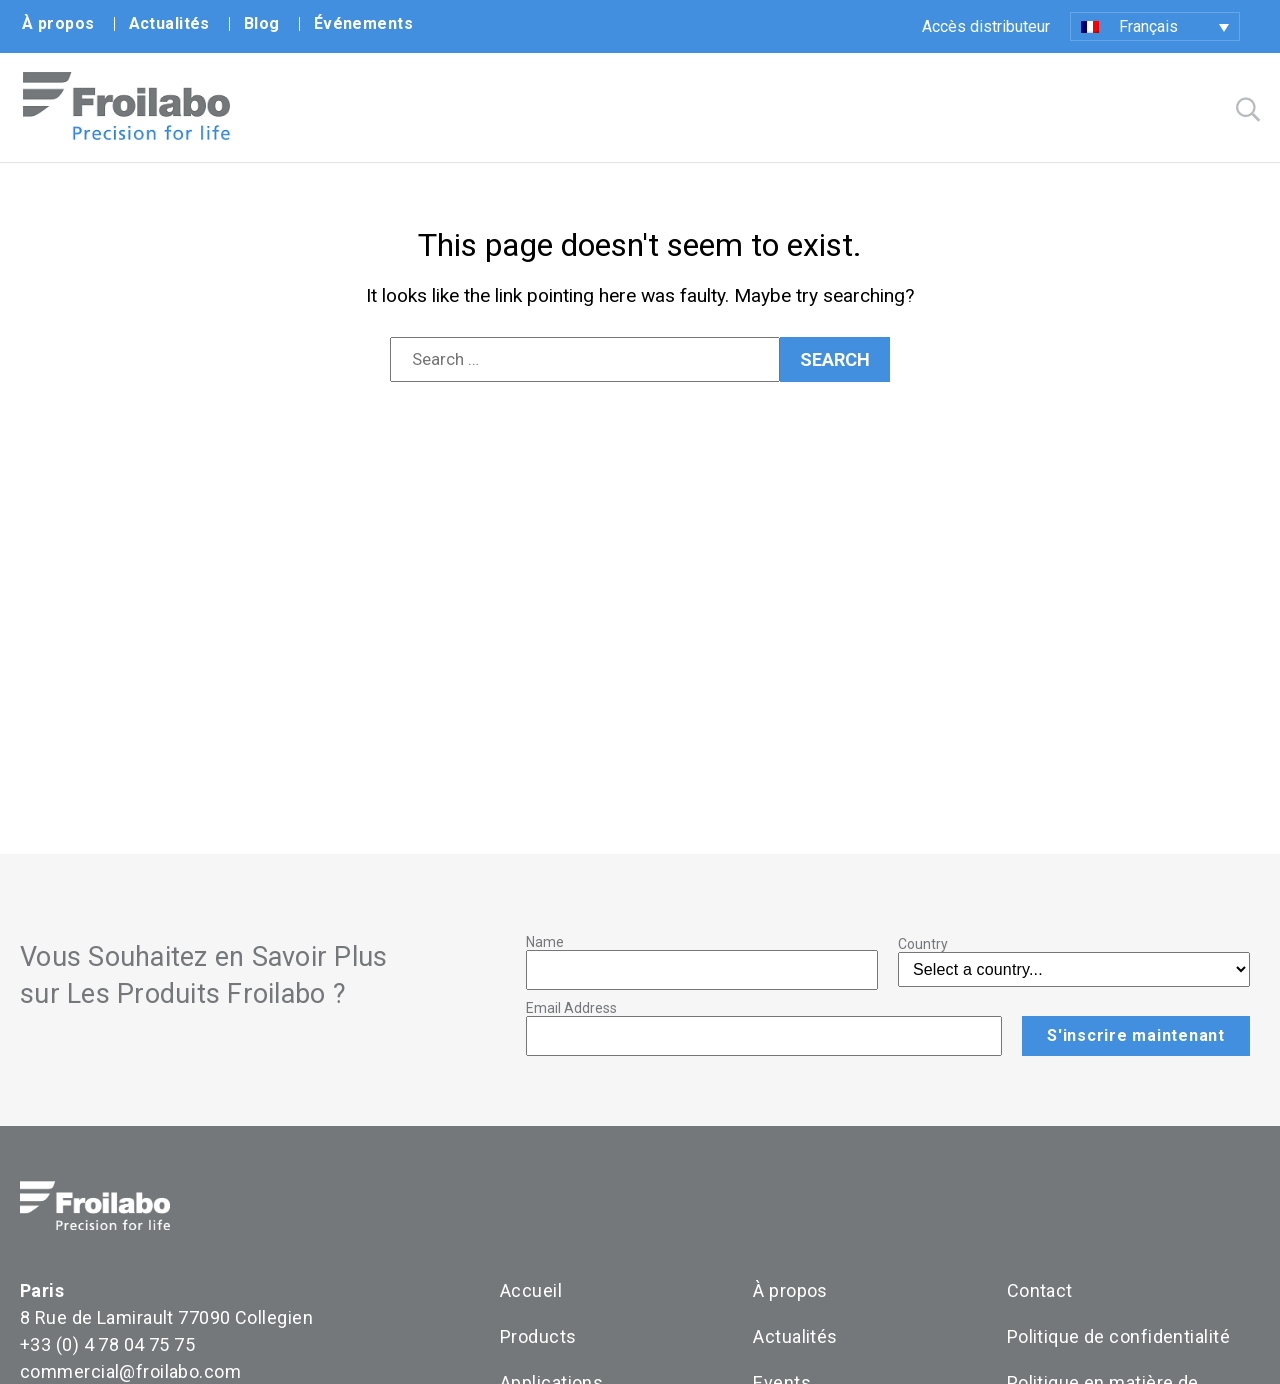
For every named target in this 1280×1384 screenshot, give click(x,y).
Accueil (531, 1290)
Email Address (571, 1008)
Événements (363, 23)
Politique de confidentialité (1118, 1336)
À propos (58, 23)
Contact (1040, 1290)
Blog (262, 23)
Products (538, 1336)
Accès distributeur (986, 26)
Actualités (169, 23)
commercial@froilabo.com (130, 1371)
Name (545, 942)
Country (923, 944)
